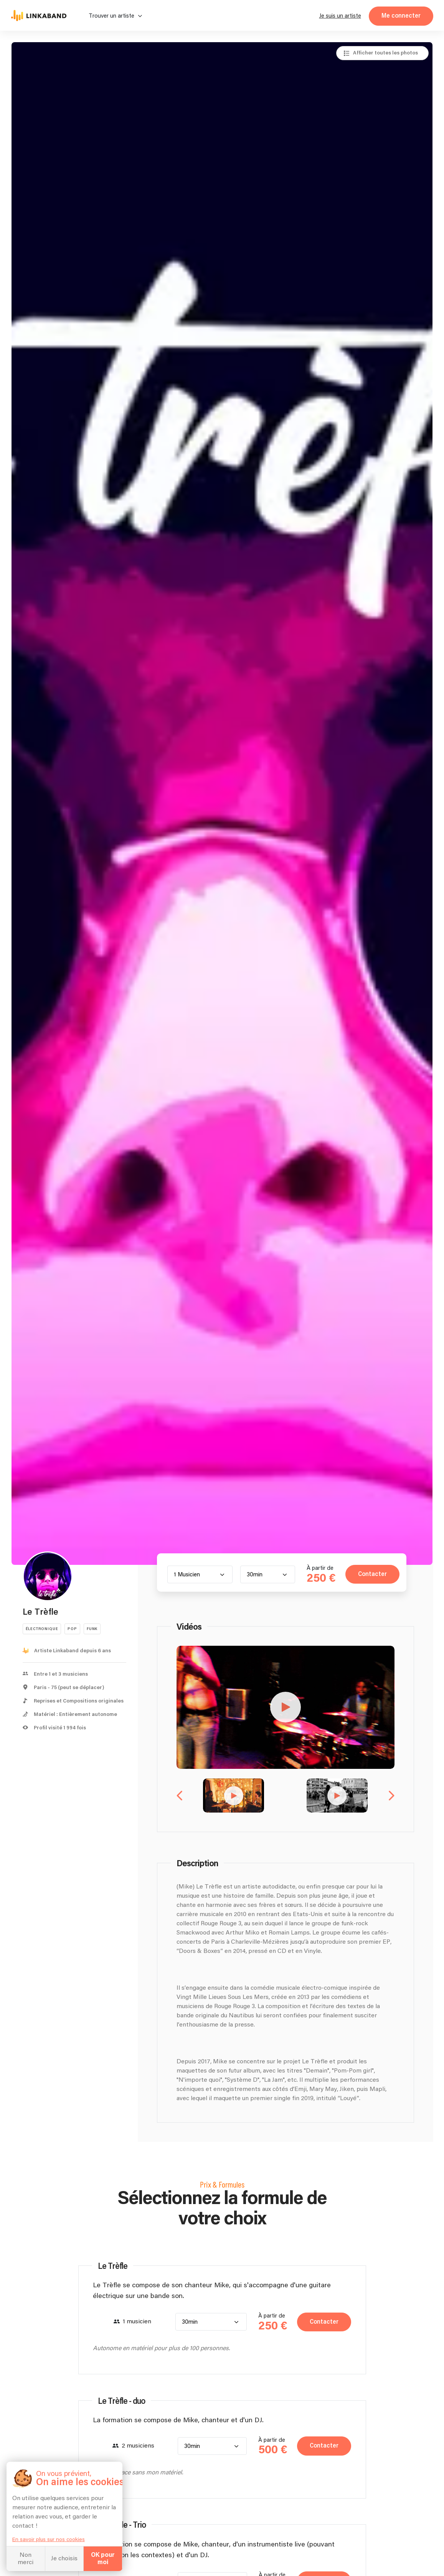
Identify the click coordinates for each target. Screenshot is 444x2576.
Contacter (367, 1575)
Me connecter (401, 16)
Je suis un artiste (340, 16)
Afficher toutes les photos (385, 53)
